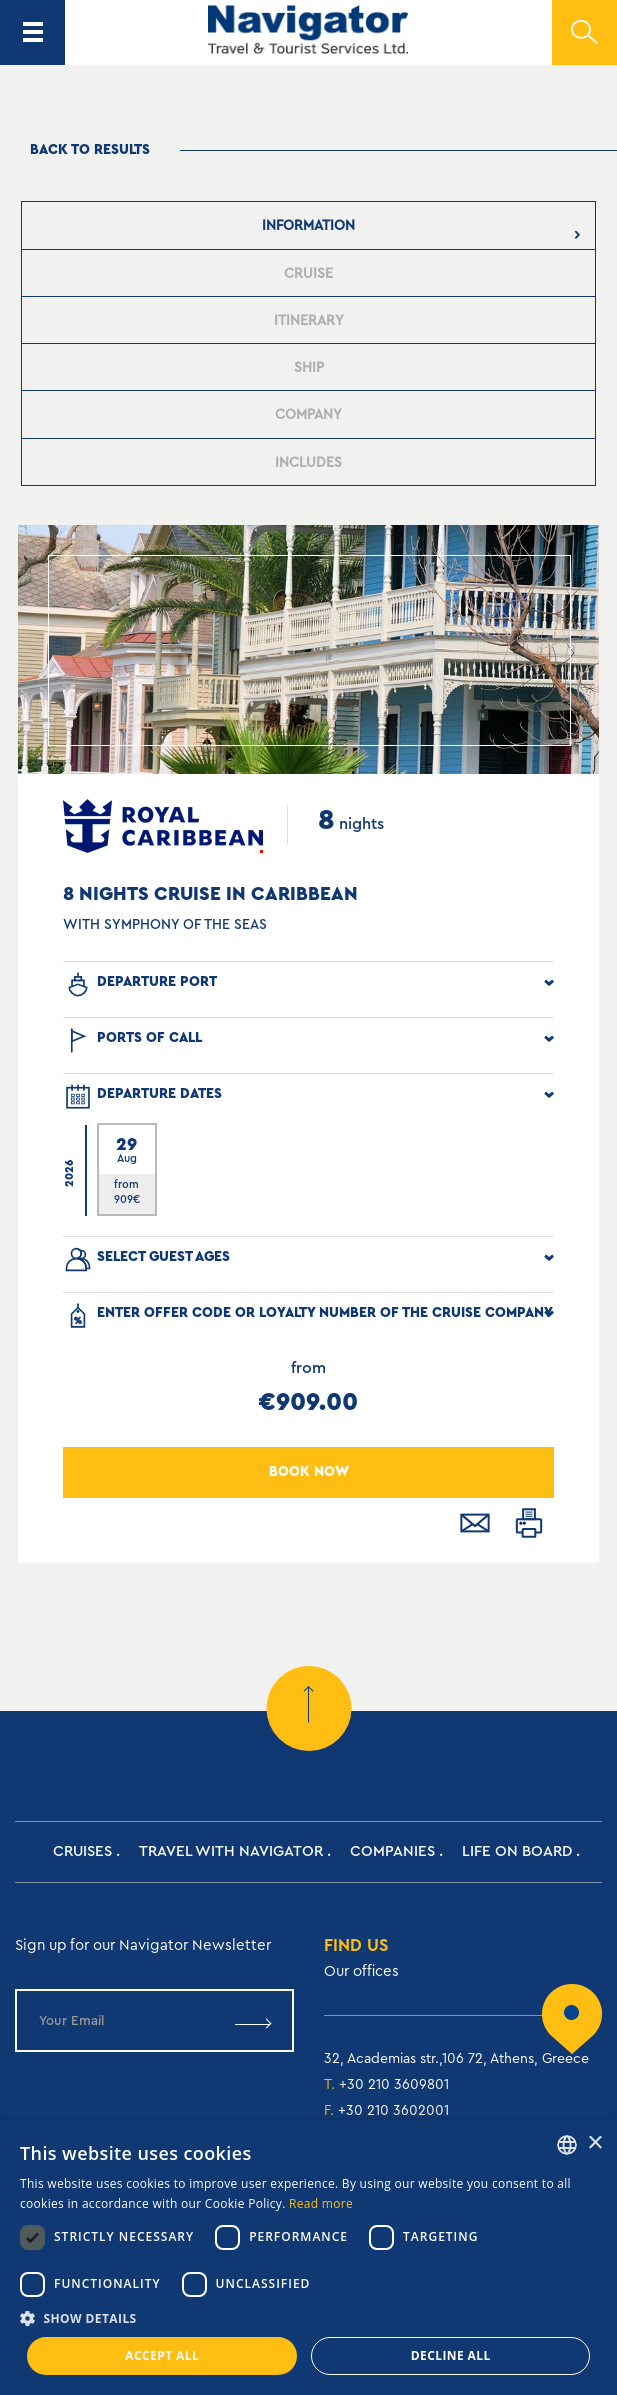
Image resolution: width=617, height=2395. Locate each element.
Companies (392, 1851)
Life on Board (517, 1851)
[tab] (309, 225)
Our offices (361, 1971)
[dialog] (308, 2257)
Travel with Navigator (231, 1851)
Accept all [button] (162, 2355)
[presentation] (309, 225)
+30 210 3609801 (394, 2085)
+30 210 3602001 (393, 2111)
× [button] (594, 2143)
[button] (308, 2318)
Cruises (82, 1851)
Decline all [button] (451, 2355)
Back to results (90, 150)
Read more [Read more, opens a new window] (321, 2203)
